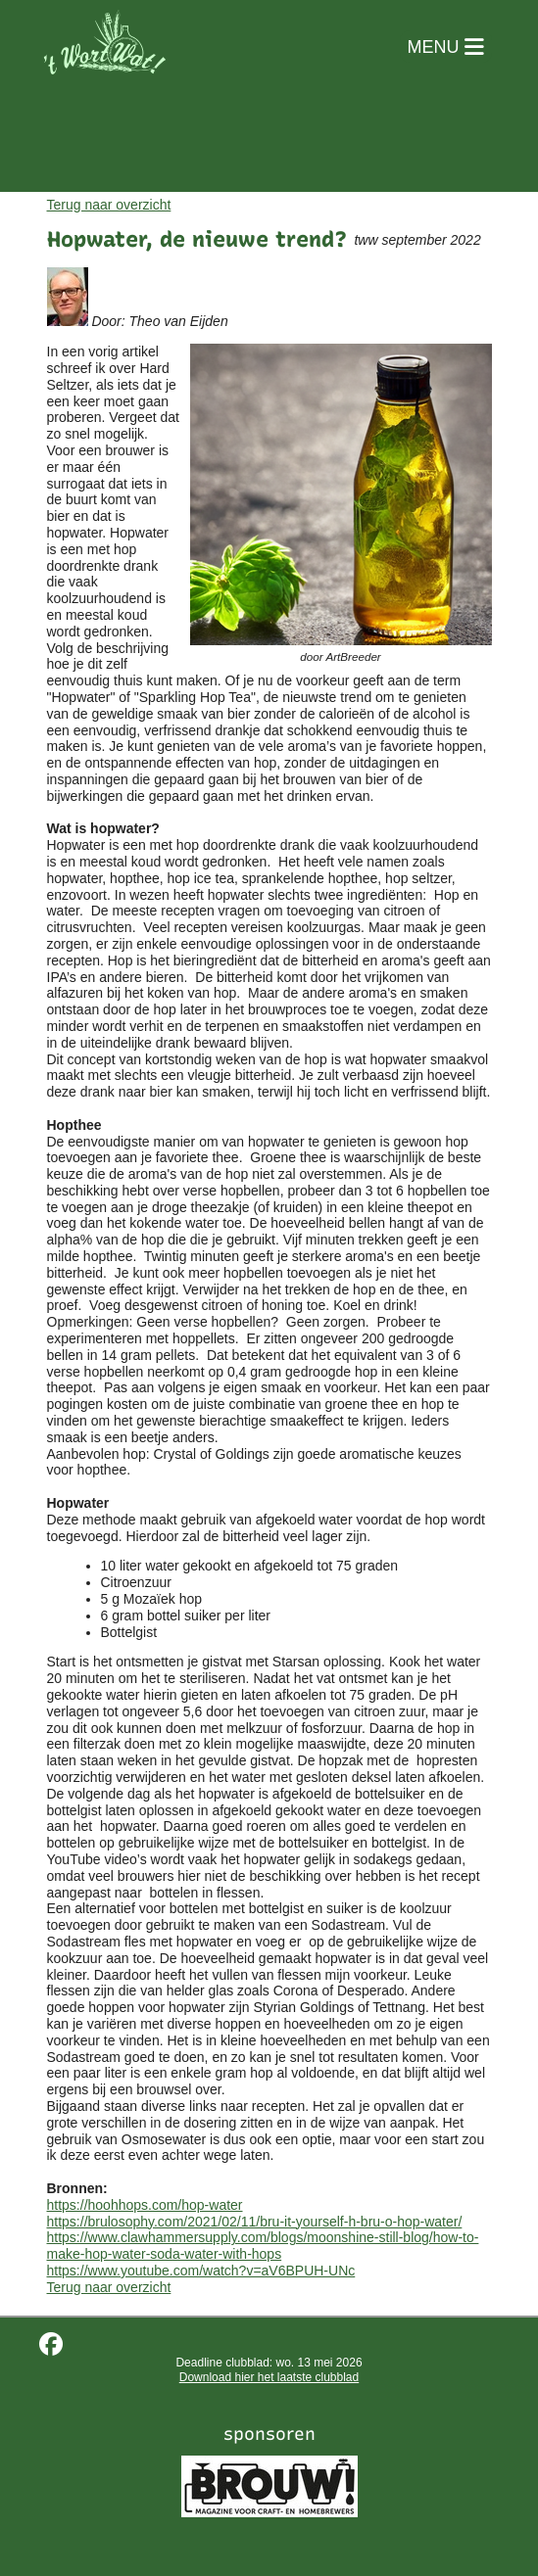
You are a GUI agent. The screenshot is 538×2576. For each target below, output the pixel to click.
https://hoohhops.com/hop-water (145, 2205)
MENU (446, 47)
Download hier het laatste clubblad (269, 2377)
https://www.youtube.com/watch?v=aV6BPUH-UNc (201, 2270)
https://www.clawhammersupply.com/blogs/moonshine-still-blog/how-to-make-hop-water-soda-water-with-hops (263, 2245)
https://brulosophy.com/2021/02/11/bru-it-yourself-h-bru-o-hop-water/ (255, 2221)
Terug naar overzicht (109, 204)
